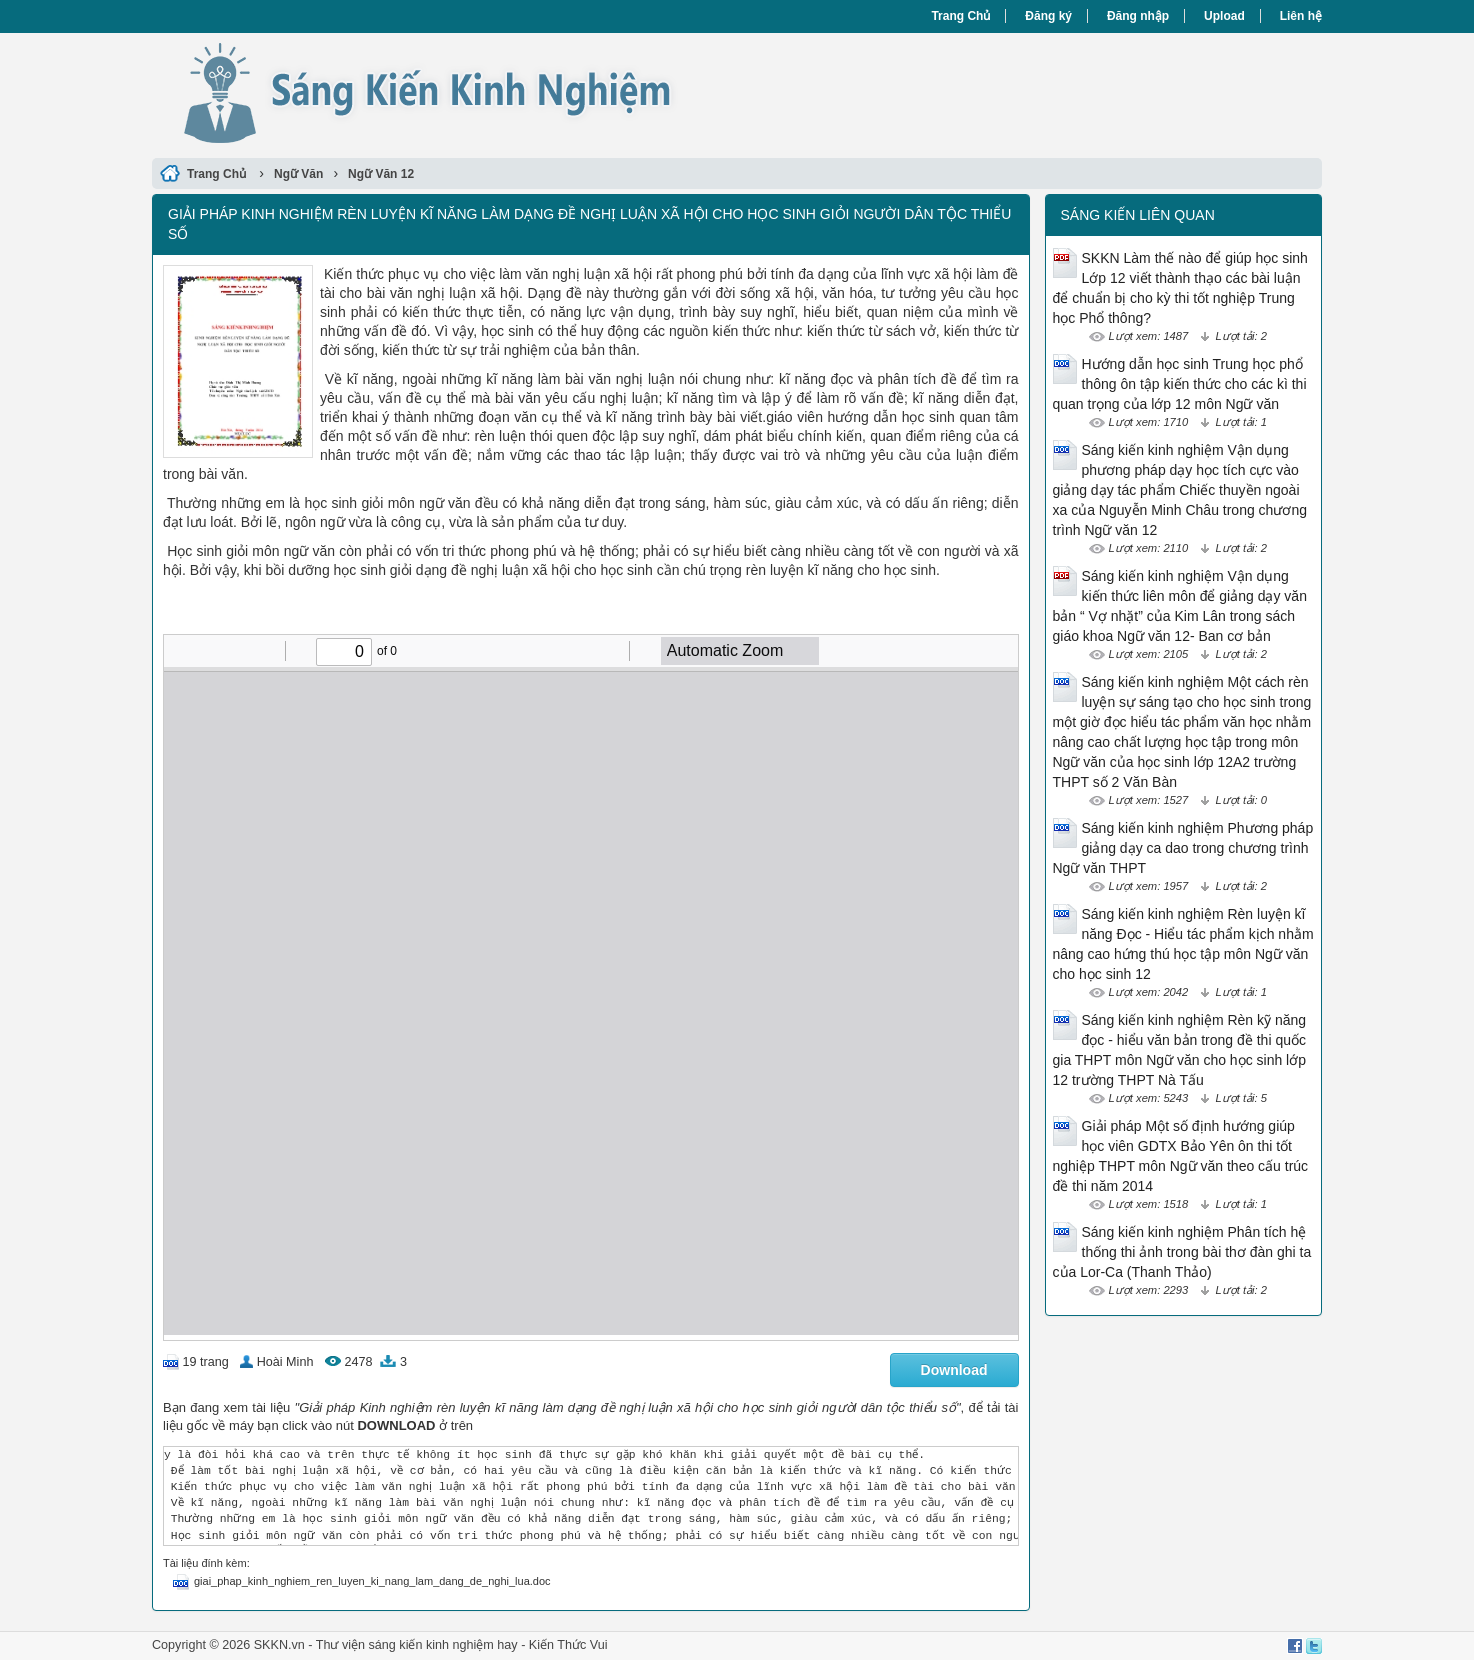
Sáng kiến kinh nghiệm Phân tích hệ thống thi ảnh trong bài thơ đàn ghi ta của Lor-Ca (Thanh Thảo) (1182, 1252)
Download (954, 1370)
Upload (1224, 16)
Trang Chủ (960, 16)
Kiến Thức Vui (568, 1645)
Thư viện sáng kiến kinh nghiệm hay (417, 1645)
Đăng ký (1048, 16)
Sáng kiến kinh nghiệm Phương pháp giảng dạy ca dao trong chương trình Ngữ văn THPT (1183, 848)
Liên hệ (1301, 16)
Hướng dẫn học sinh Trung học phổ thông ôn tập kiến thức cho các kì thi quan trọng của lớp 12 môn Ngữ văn (1180, 384)
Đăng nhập (1138, 16)
